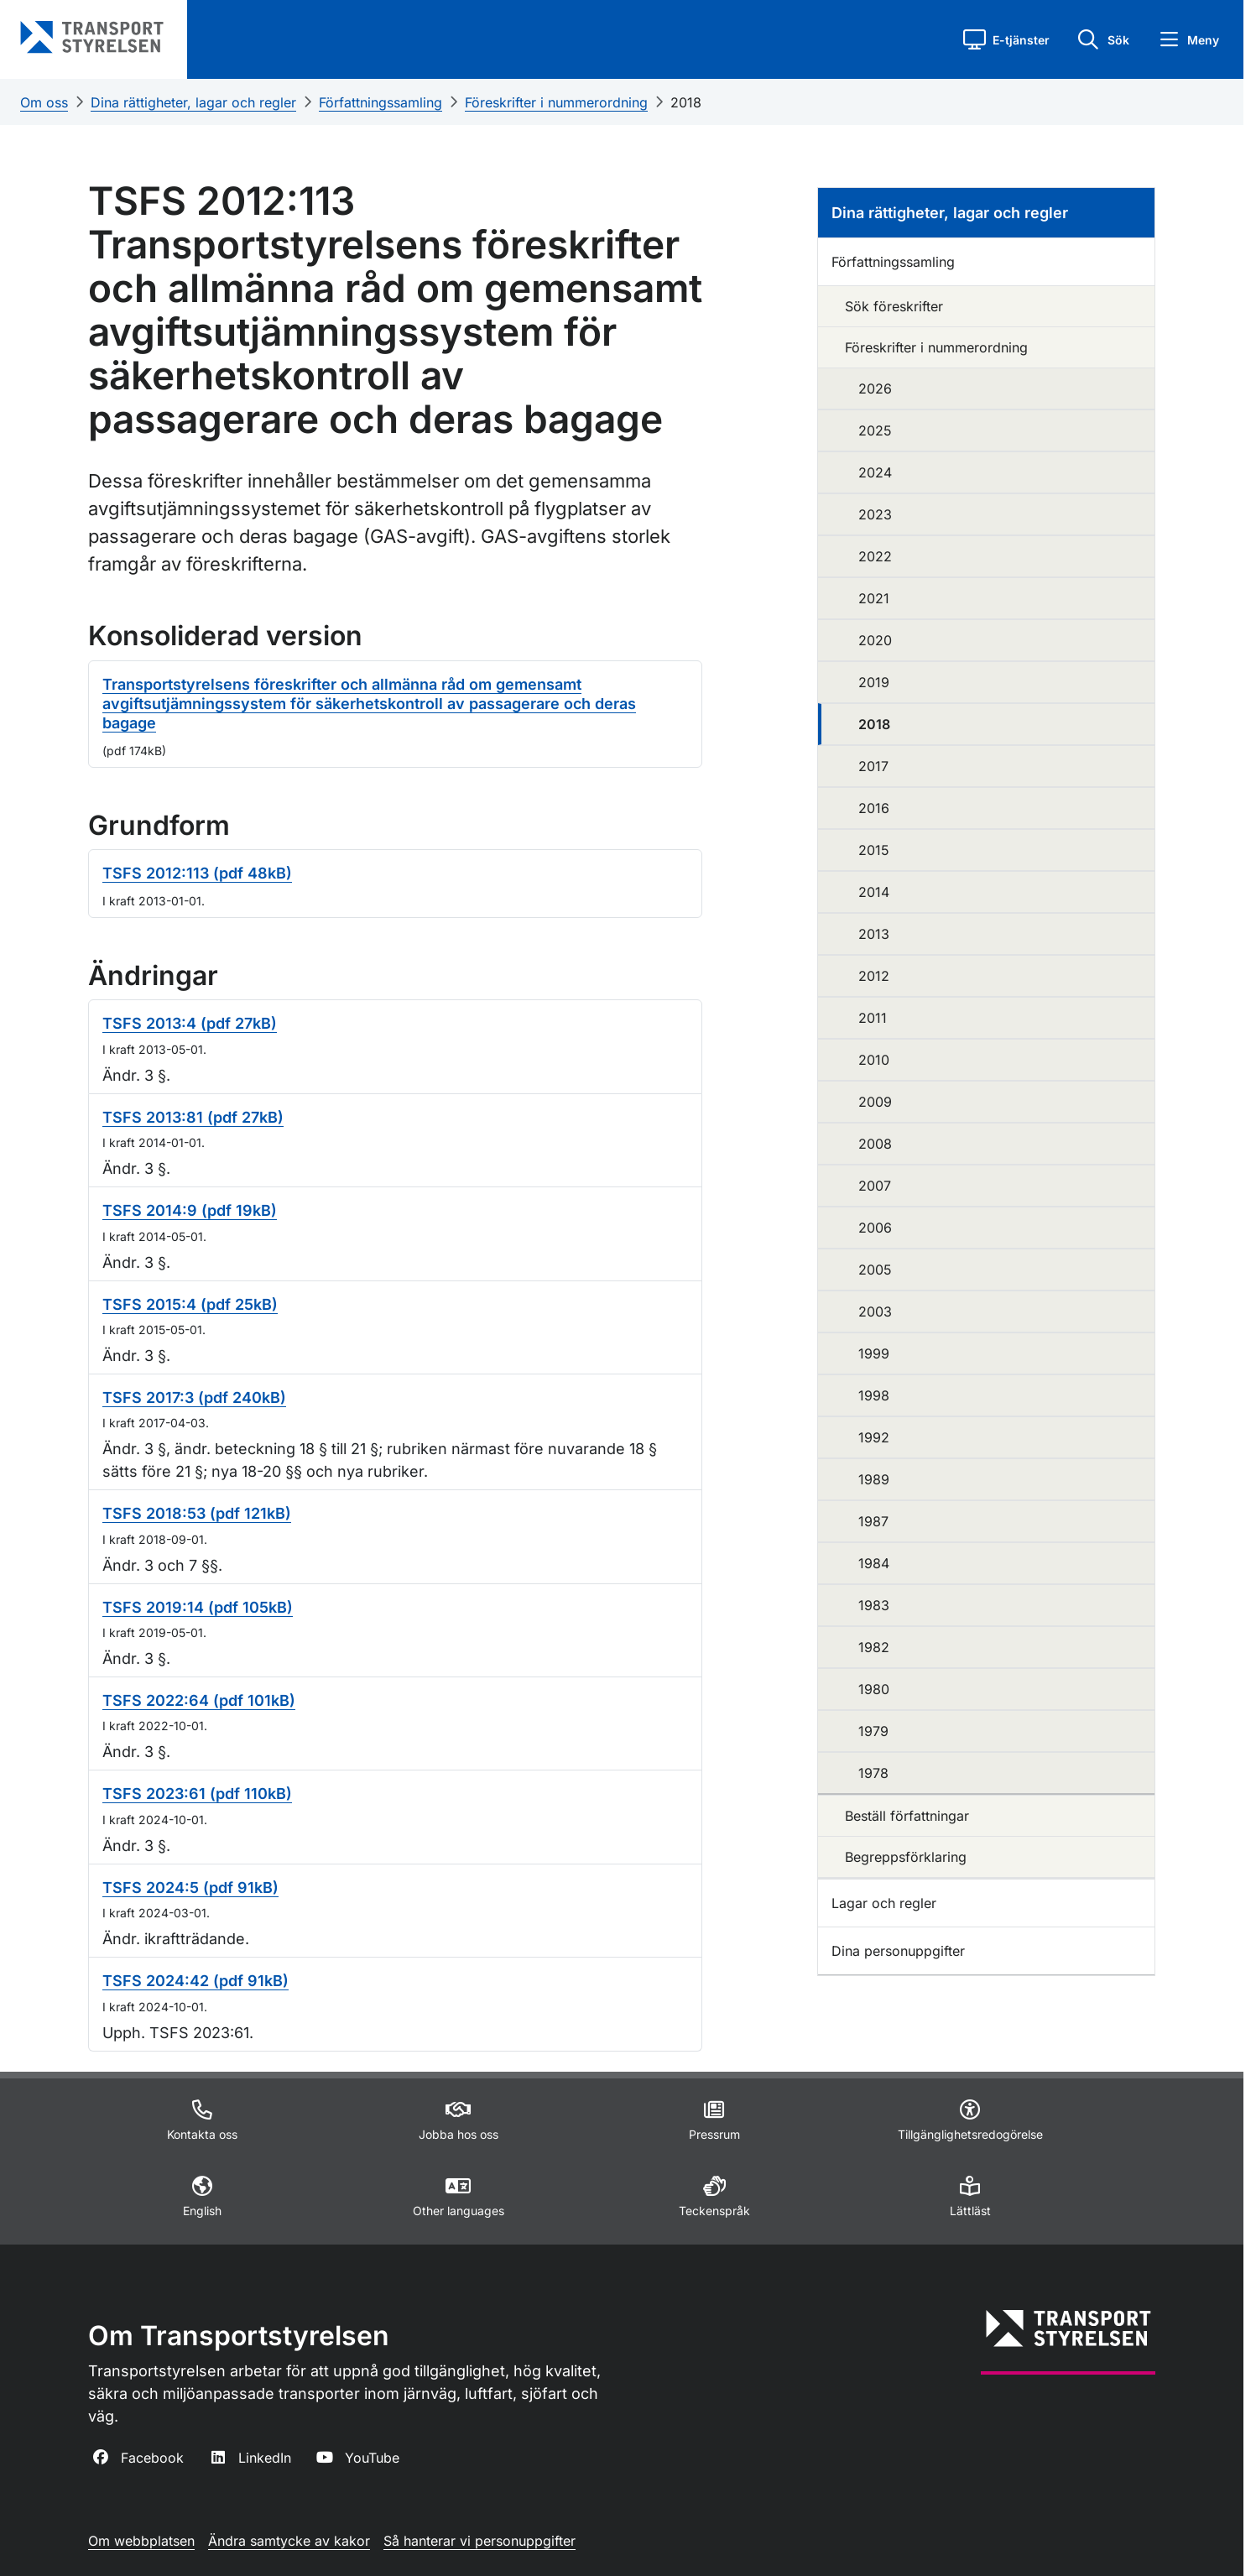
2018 (685, 102)
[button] (1006, 39)
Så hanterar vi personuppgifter (479, 2540)
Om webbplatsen (141, 2540)
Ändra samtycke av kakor (289, 2540)
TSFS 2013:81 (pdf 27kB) (193, 1117)
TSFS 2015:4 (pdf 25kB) (190, 1304)
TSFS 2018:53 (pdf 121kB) (196, 1513)
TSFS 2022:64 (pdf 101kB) (198, 1700)
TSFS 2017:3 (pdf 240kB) (194, 1397)
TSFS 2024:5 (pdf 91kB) (190, 1887)
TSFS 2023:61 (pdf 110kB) (197, 1793)
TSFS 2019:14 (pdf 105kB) (197, 1607)
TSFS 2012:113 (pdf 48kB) (197, 873)
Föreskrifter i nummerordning (556, 102)
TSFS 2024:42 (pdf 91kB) (195, 1980)
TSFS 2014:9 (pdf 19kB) (189, 1210)
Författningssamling (380, 102)
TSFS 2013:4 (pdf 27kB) (189, 1023)
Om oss (44, 102)
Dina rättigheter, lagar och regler (193, 102)
